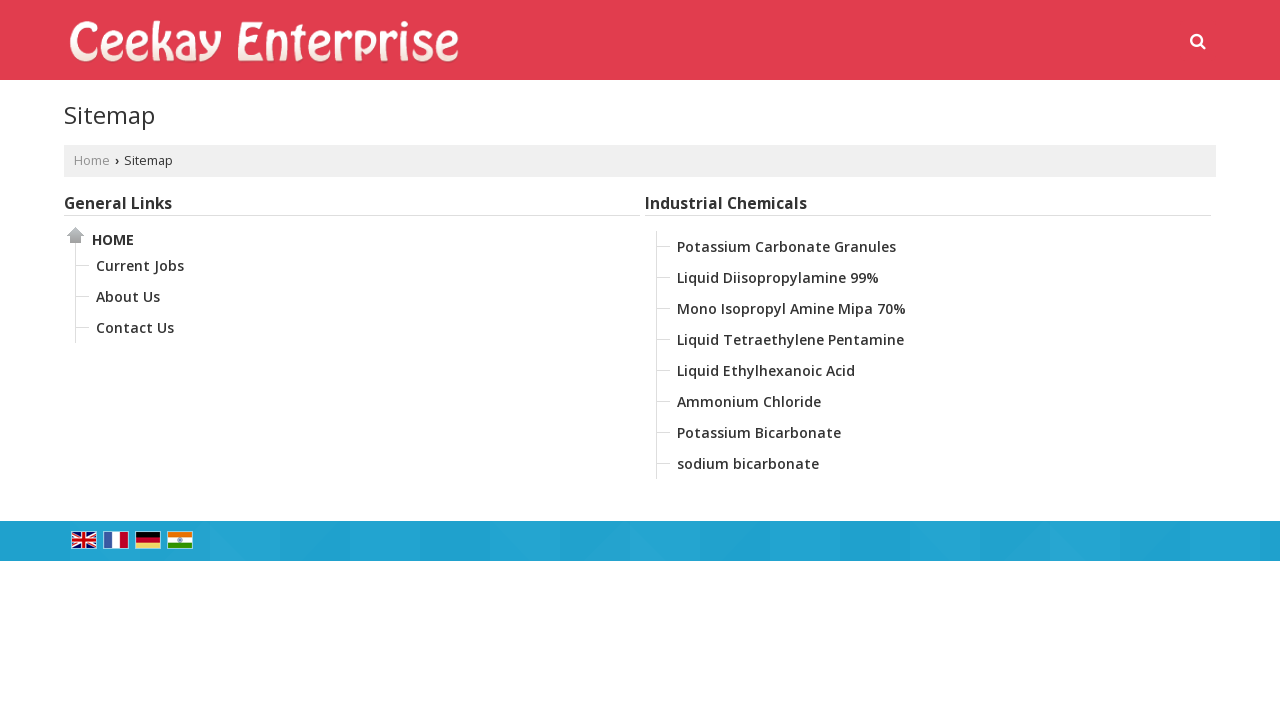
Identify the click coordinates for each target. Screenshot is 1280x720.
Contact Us (135, 327)
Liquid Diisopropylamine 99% (778, 277)
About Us (128, 296)
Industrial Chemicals (726, 203)
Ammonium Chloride (749, 401)
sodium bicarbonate (748, 463)
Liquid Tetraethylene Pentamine (790, 339)
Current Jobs (140, 265)
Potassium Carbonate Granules (786, 246)
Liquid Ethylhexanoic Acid (766, 370)
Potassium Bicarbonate (759, 432)
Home (92, 160)
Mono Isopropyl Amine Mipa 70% (791, 308)
